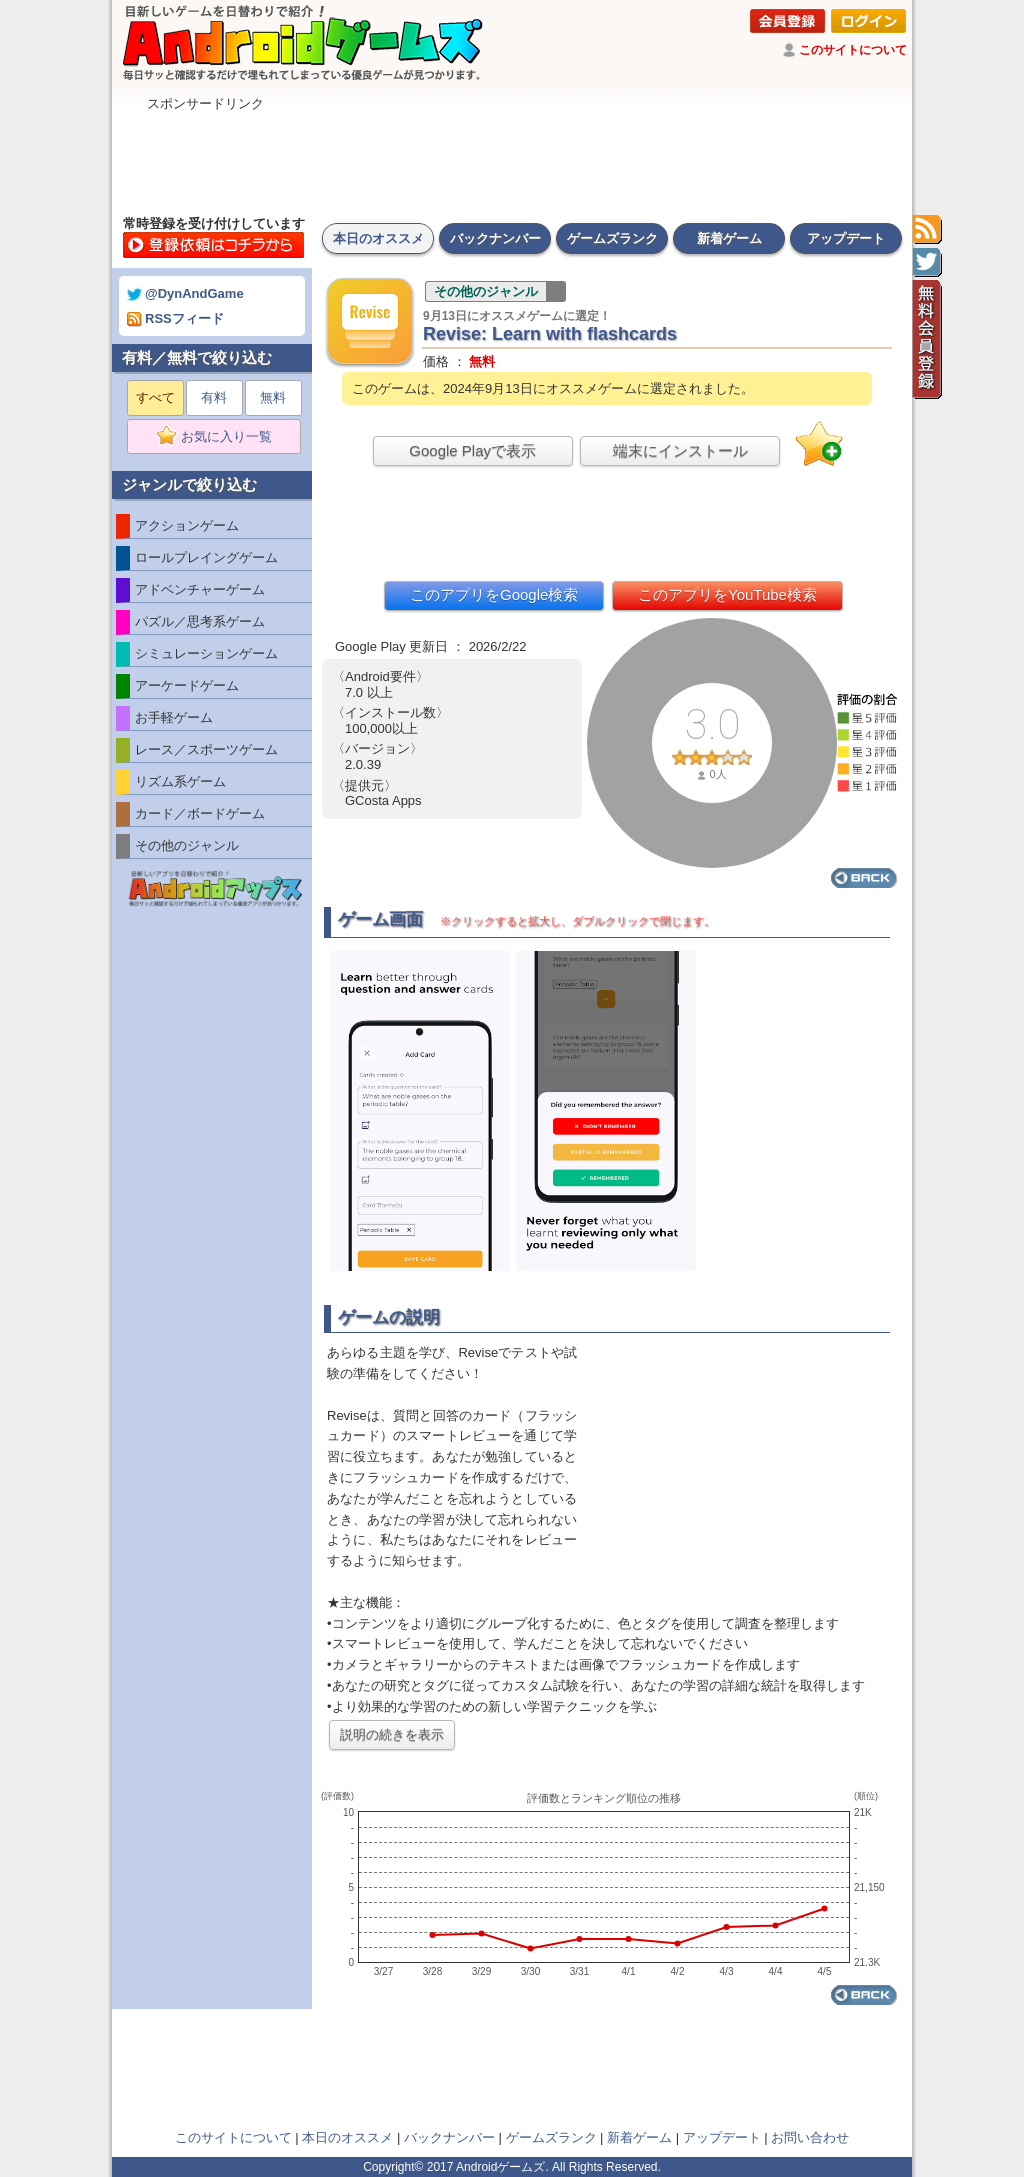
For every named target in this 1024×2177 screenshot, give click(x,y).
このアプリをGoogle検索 (494, 594)
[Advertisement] (512, 158)
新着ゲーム (729, 238)
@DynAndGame (185, 293)
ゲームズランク (612, 238)
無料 (273, 397)
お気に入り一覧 (220, 437)
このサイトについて (853, 50)
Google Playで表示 (472, 450)
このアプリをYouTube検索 (727, 594)
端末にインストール (680, 450)
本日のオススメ (378, 238)
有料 (214, 397)
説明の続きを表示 (392, 1734)
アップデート (846, 238)
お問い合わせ (810, 2137)
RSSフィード (175, 318)
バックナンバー (495, 238)
